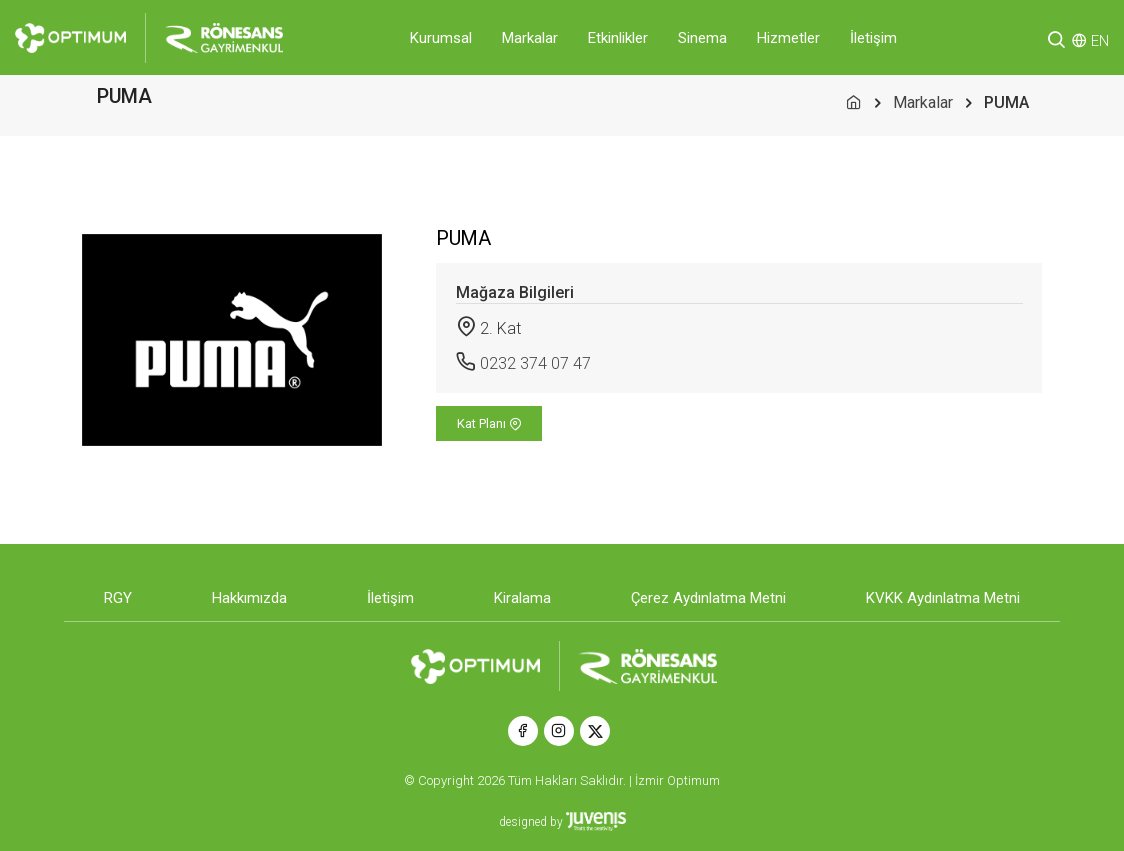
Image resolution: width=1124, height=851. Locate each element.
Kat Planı (489, 423)
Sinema (702, 38)
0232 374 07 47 (535, 363)
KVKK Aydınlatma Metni (943, 598)
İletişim (873, 38)
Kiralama (522, 598)
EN (1100, 41)
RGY (118, 598)
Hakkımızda (249, 598)
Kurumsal (441, 38)
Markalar (530, 38)
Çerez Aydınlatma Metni (708, 598)
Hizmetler (788, 38)
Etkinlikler (618, 38)
